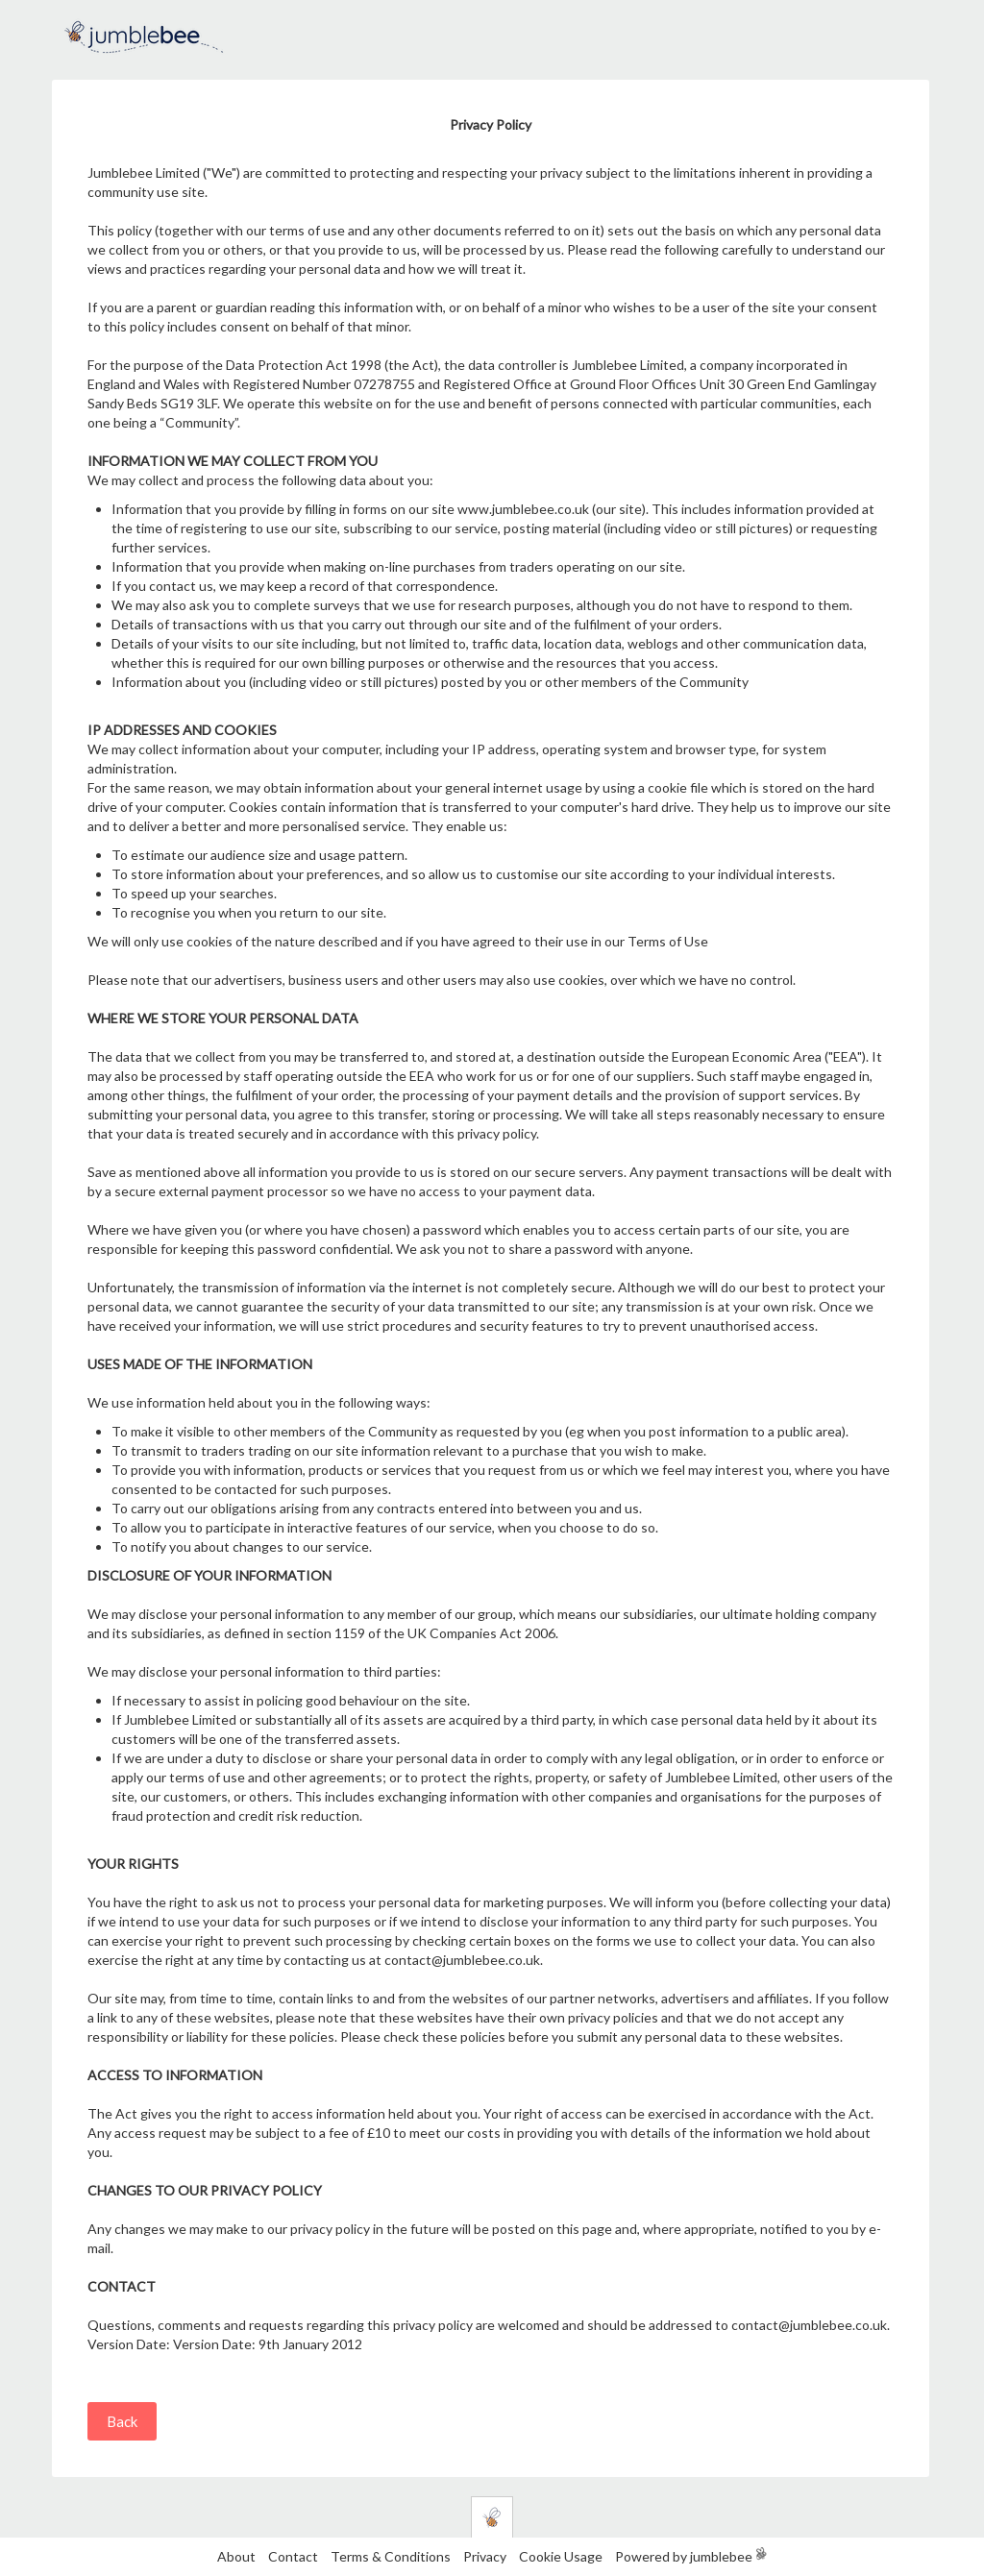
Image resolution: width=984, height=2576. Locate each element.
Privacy (484, 2556)
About (236, 2556)
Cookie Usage (561, 2556)
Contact (293, 2556)
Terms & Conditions (392, 2556)
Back (122, 2421)
